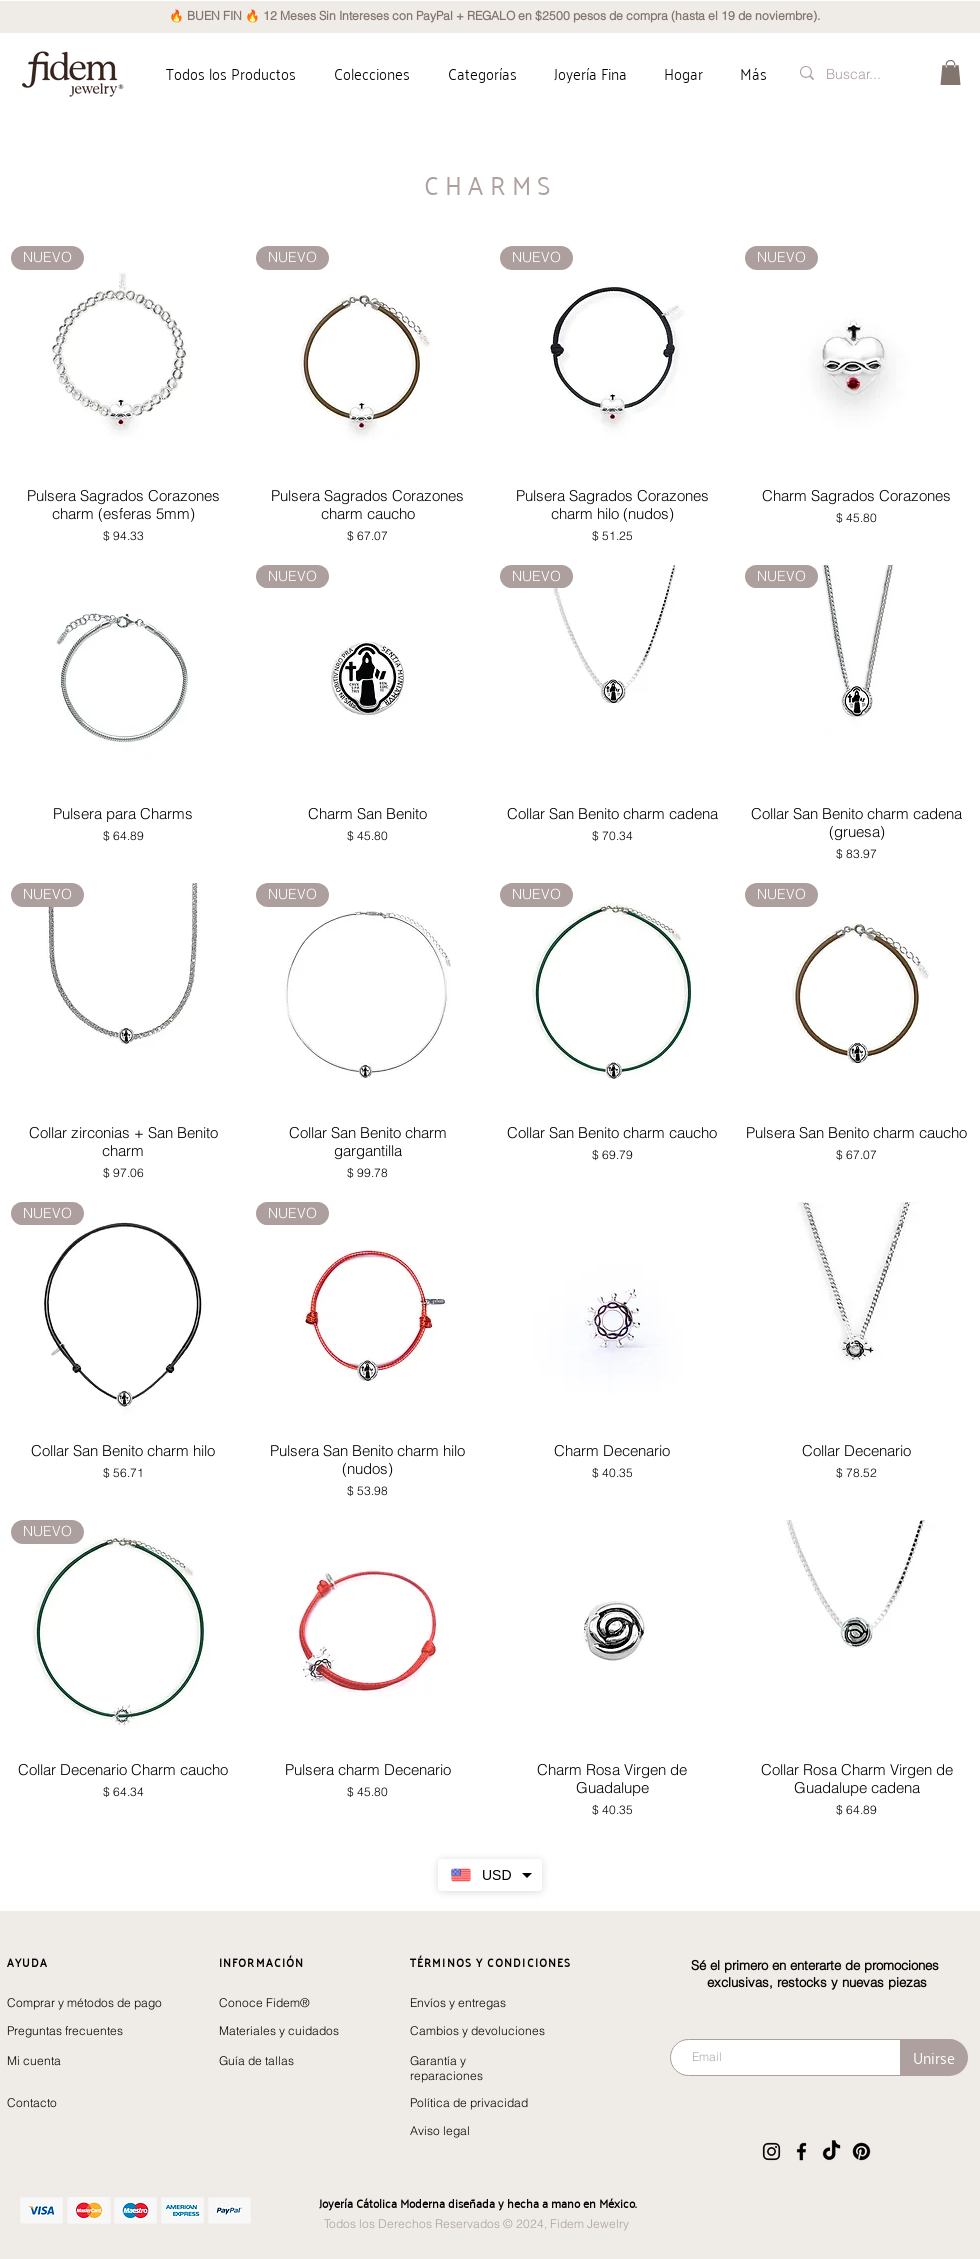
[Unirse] (934, 2057)
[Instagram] (771, 2151)
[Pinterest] (861, 2151)
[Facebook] (801, 2151)
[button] (372, 73)
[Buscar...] (858, 74)
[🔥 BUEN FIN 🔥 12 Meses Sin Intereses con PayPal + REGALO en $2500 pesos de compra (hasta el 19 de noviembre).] (494, 16)
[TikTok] (831, 2151)
